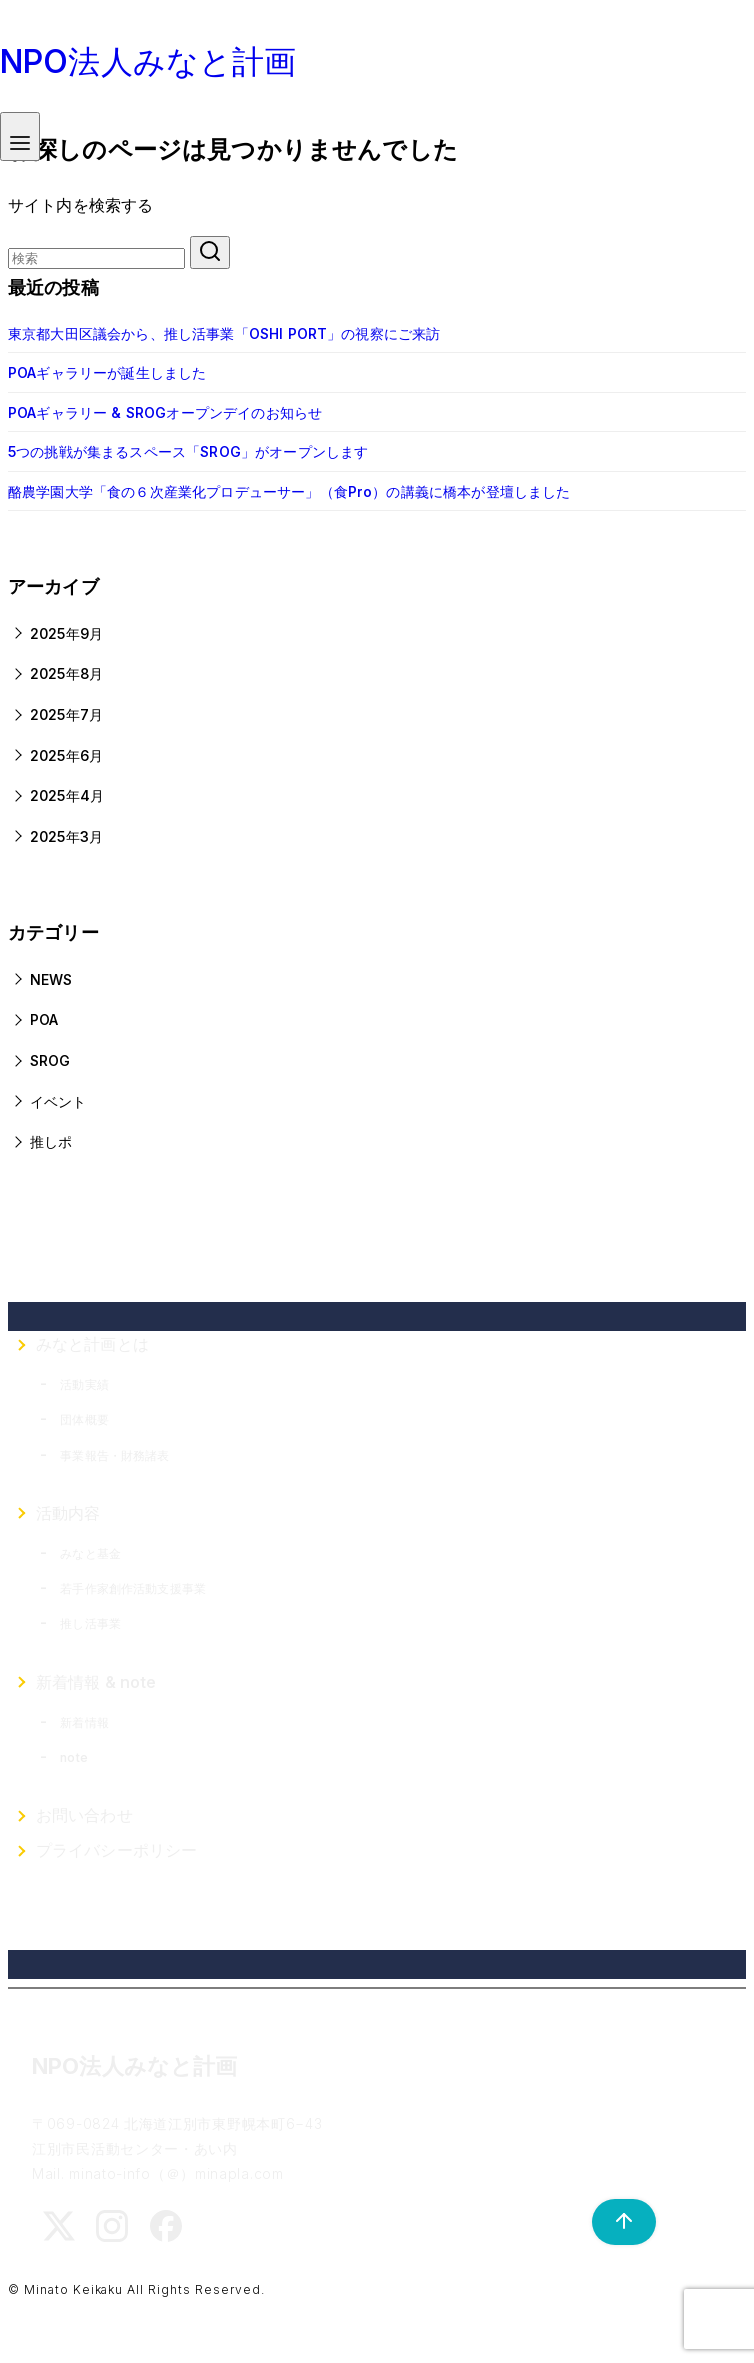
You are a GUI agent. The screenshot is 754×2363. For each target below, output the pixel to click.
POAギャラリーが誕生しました (107, 372)
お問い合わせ (84, 1815)
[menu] (20, 136)
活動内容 (68, 1513)
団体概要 (84, 1419)
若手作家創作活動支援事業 (133, 1588)
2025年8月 (66, 673)
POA (44, 1019)
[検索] (96, 258)
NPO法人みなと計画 (148, 61)
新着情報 (84, 1722)
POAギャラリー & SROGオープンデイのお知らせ (165, 412)
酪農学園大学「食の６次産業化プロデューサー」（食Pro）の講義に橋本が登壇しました (289, 491)
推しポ (51, 1141)
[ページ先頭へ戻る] (614, 2222)
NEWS (51, 979)
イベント (58, 1101)
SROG (50, 1060)
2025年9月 (66, 633)
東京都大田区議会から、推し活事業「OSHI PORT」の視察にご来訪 (224, 333)
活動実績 (84, 1384)
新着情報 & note (96, 1682)
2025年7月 (66, 714)
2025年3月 (66, 836)
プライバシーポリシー (117, 1850)
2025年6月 (66, 755)
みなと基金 (90, 1553)
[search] (210, 252)
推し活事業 (90, 1623)
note (74, 1757)
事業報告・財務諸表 (114, 1455)
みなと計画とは (92, 1344)
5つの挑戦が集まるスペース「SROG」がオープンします (188, 451)
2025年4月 (67, 795)
